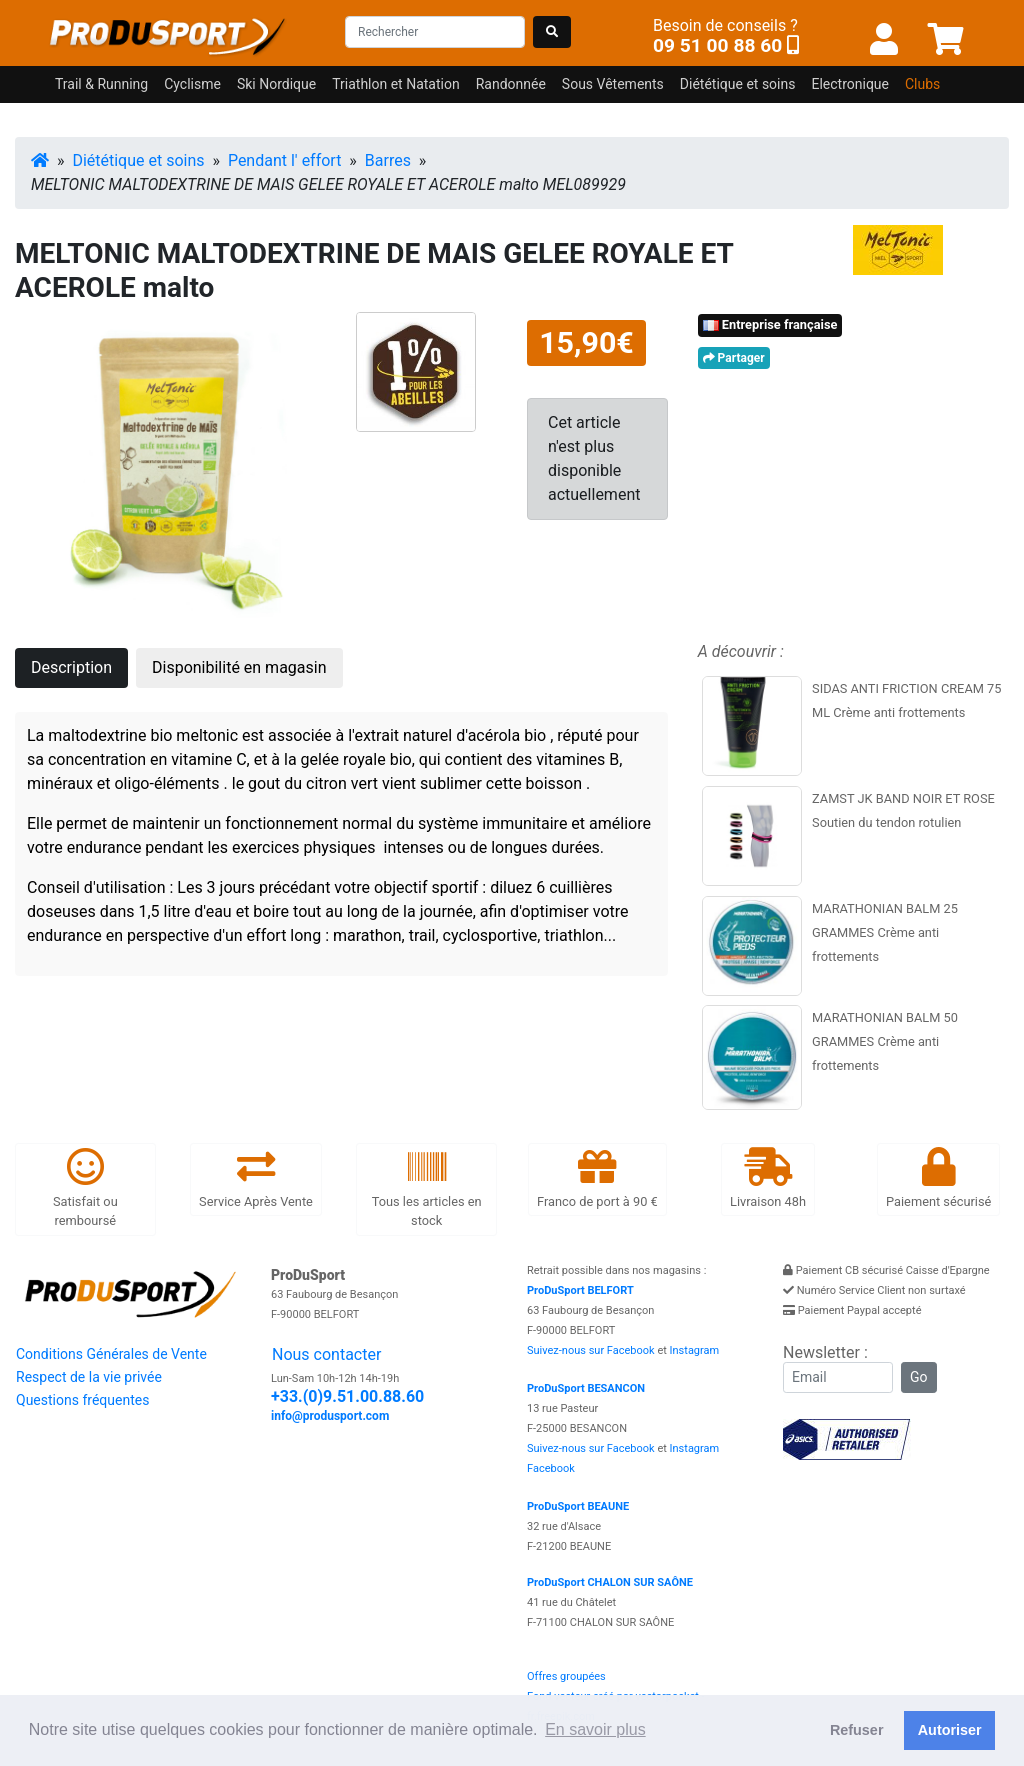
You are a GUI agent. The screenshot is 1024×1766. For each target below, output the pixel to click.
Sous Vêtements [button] (613, 84)
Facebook (551, 1468)
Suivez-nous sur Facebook (591, 1350)
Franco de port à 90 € (597, 1178)
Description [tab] (71, 667)
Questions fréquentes (82, 1400)
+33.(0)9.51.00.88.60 (347, 1396)
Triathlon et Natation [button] (395, 84)
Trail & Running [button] (101, 84)
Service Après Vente (256, 1178)
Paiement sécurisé (938, 1178)
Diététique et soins (138, 160)
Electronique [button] (850, 84)
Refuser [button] (857, 1730)
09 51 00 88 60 (717, 45)
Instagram (695, 1350)
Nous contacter (326, 1354)
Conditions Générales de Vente (111, 1354)
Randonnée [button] (511, 84)
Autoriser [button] (950, 1730)
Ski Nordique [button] (276, 84)
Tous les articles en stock (427, 1188)
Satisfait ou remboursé (85, 1188)
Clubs (922, 84)
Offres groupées (566, 1676)
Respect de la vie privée (89, 1377)
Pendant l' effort (285, 160)
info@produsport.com (330, 1416)
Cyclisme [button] (192, 84)
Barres (388, 160)
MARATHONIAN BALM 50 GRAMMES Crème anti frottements (885, 1041)
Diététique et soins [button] (738, 84)
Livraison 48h (768, 1178)
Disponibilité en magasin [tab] (239, 667)
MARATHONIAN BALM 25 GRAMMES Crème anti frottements (885, 932)
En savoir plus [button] (595, 1729)
